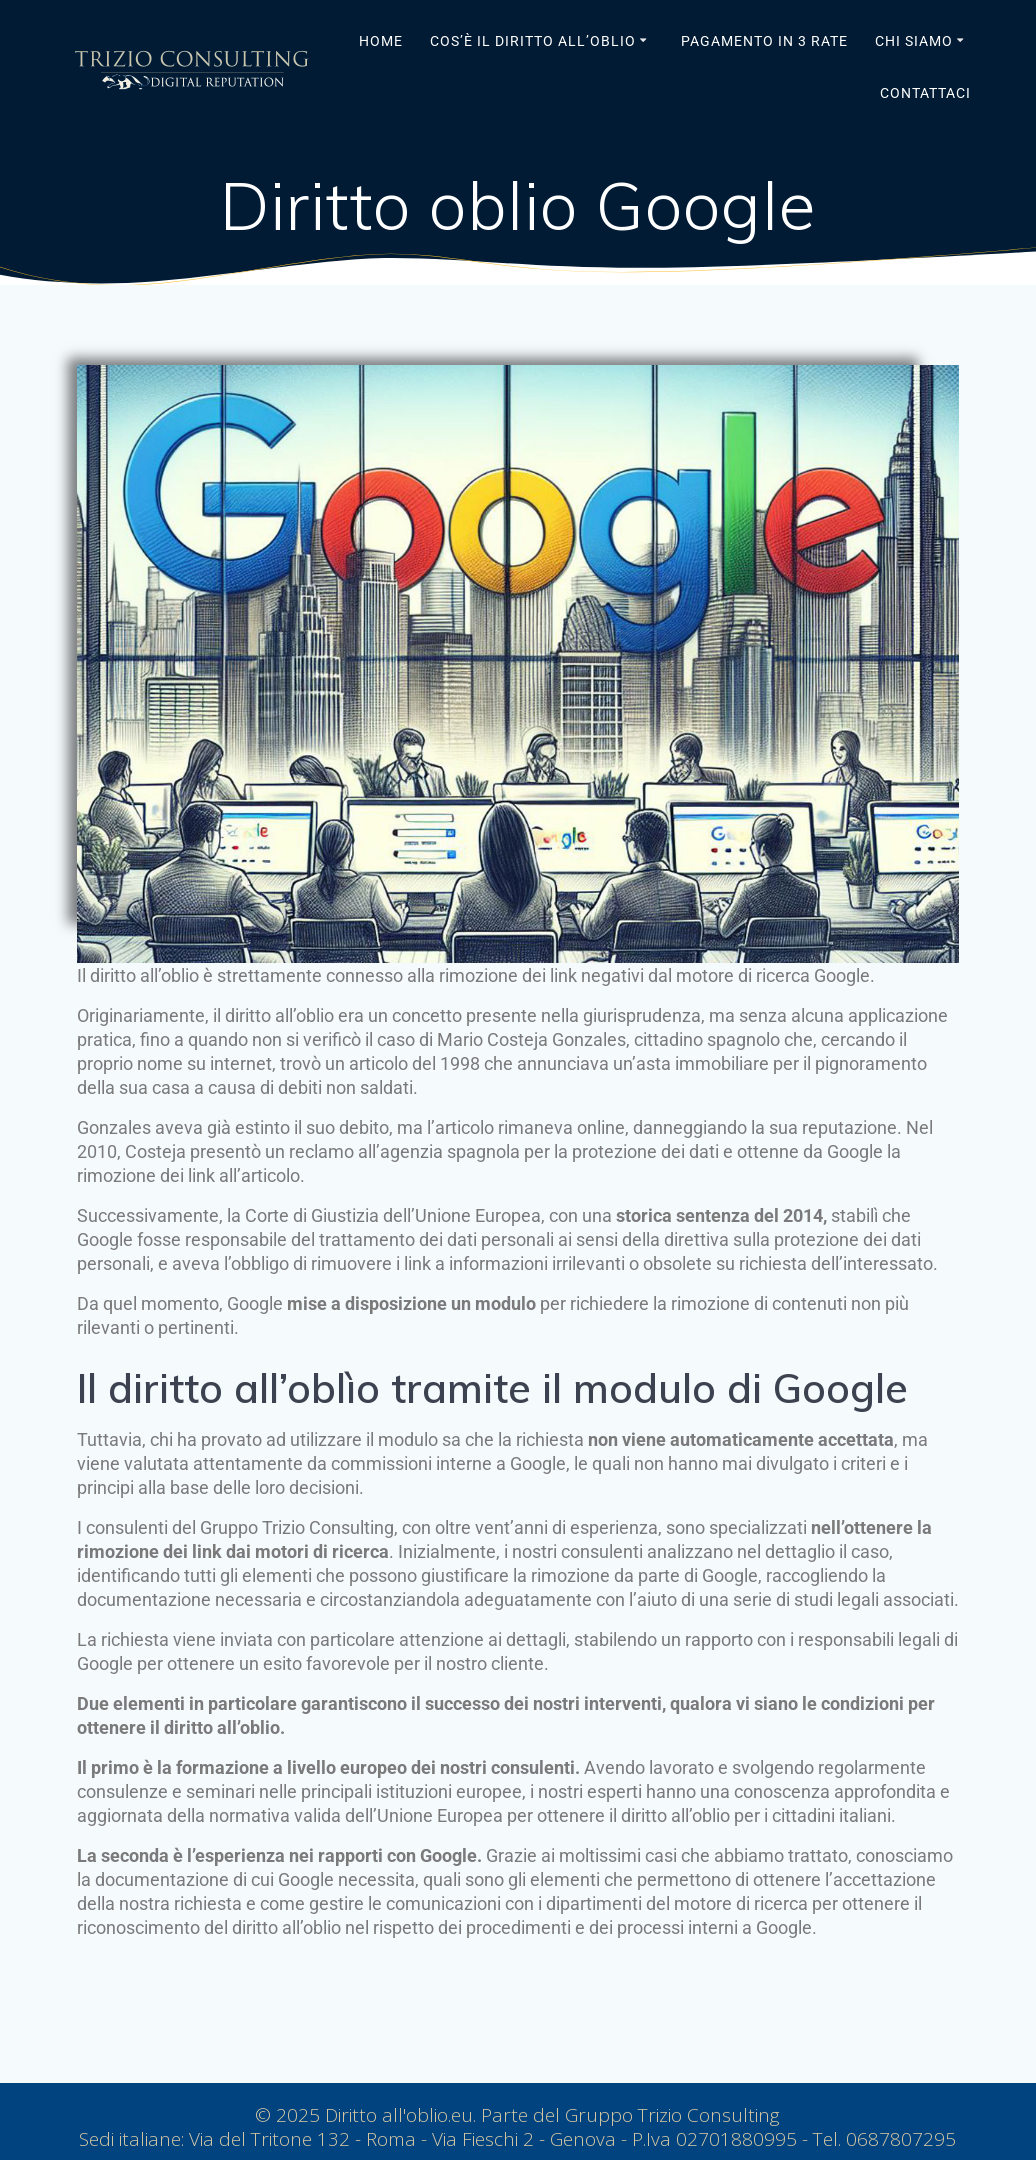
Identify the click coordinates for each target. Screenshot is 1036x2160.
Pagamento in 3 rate (764, 41)
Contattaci (925, 93)
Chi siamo (914, 41)
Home (381, 41)
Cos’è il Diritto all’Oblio (533, 41)
